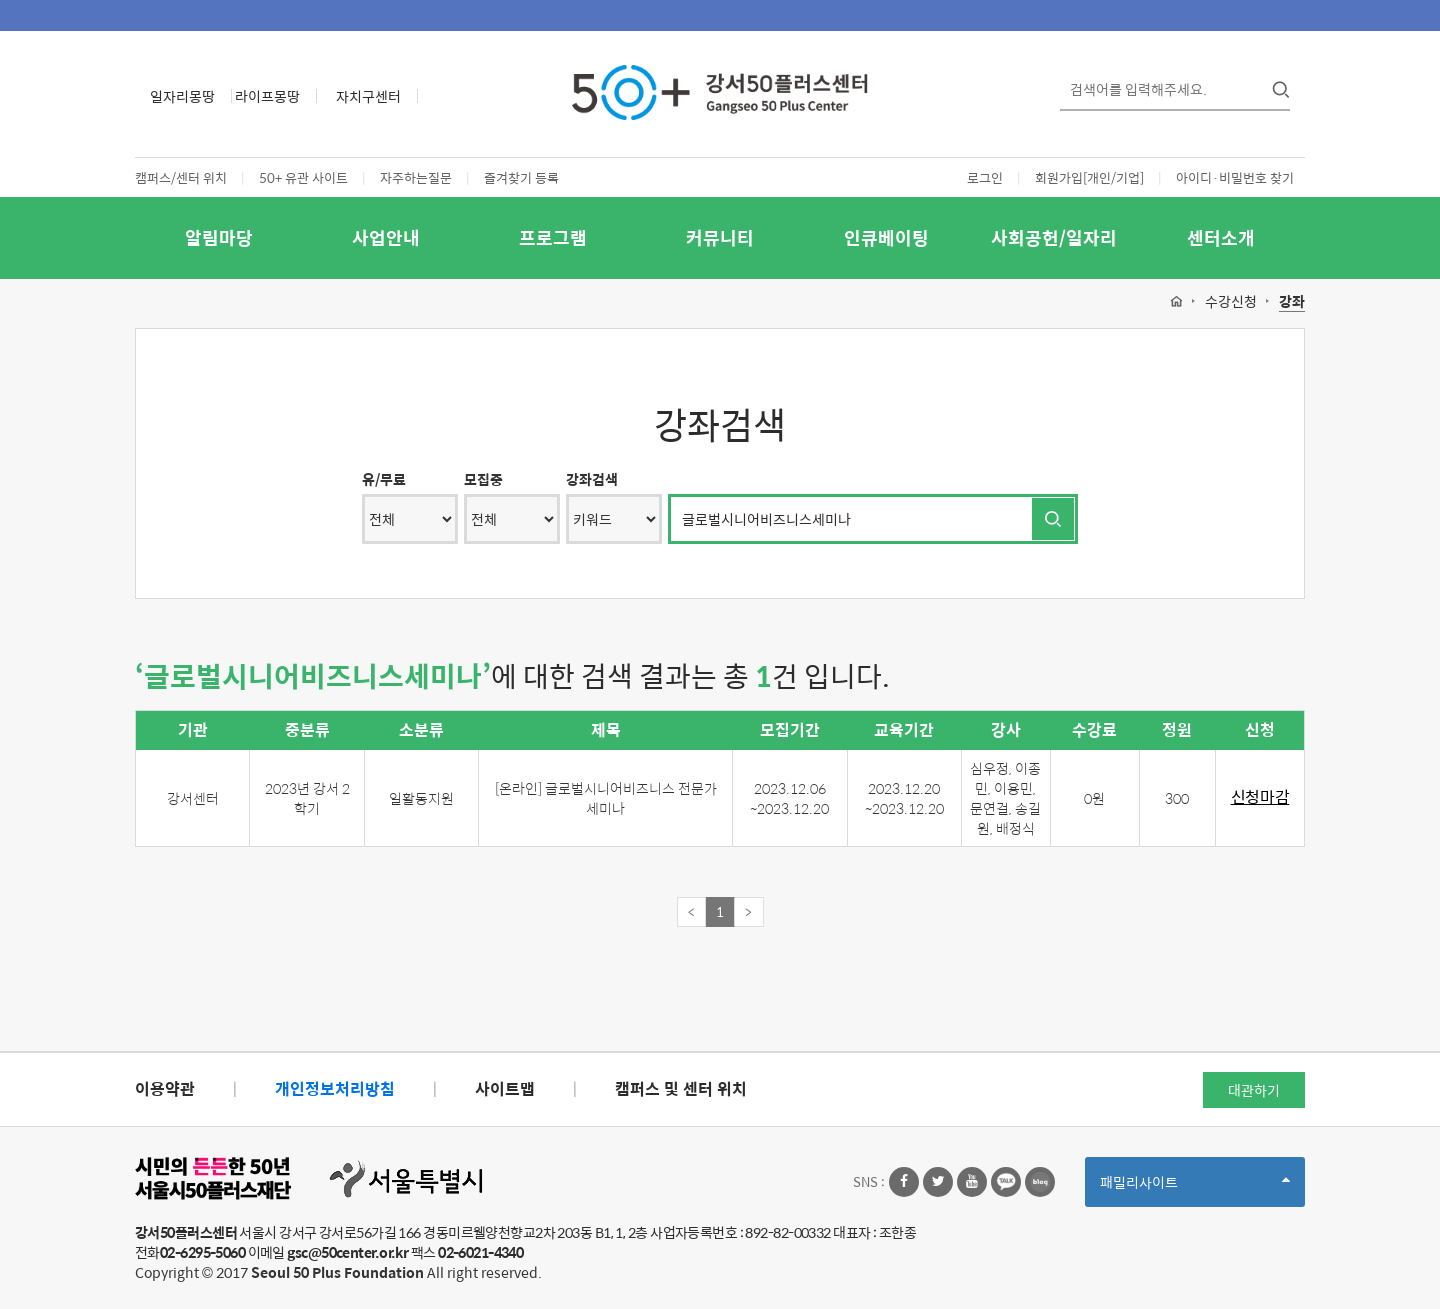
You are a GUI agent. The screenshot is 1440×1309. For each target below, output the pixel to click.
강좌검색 (592, 479)
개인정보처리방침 (335, 1088)
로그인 (985, 177)
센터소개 (1221, 237)
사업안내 (386, 237)
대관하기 (1254, 1090)
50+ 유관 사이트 (303, 177)
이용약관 (165, 1088)
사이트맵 (505, 1088)
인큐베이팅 (886, 237)
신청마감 (1260, 797)
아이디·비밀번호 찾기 (1235, 177)
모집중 (483, 479)
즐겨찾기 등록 (521, 177)
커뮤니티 (720, 237)
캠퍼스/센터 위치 (181, 177)
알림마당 (219, 237)
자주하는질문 (416, 177)
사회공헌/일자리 (1054, 237)
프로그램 (553, 237)
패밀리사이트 (1195, 1188)
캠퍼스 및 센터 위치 (681, 1088)
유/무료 (384, 479)
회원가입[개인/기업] (1089, 177)
